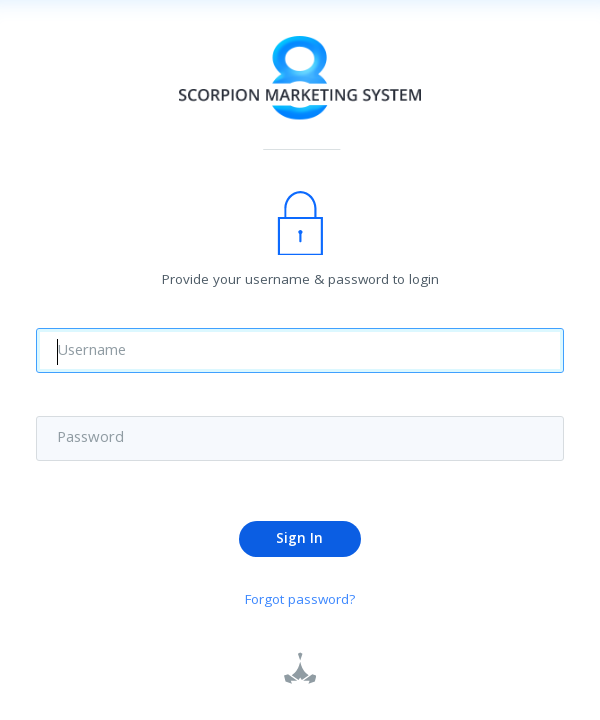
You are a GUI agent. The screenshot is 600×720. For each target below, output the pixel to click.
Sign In (299, 540)
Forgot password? (300, 602)
